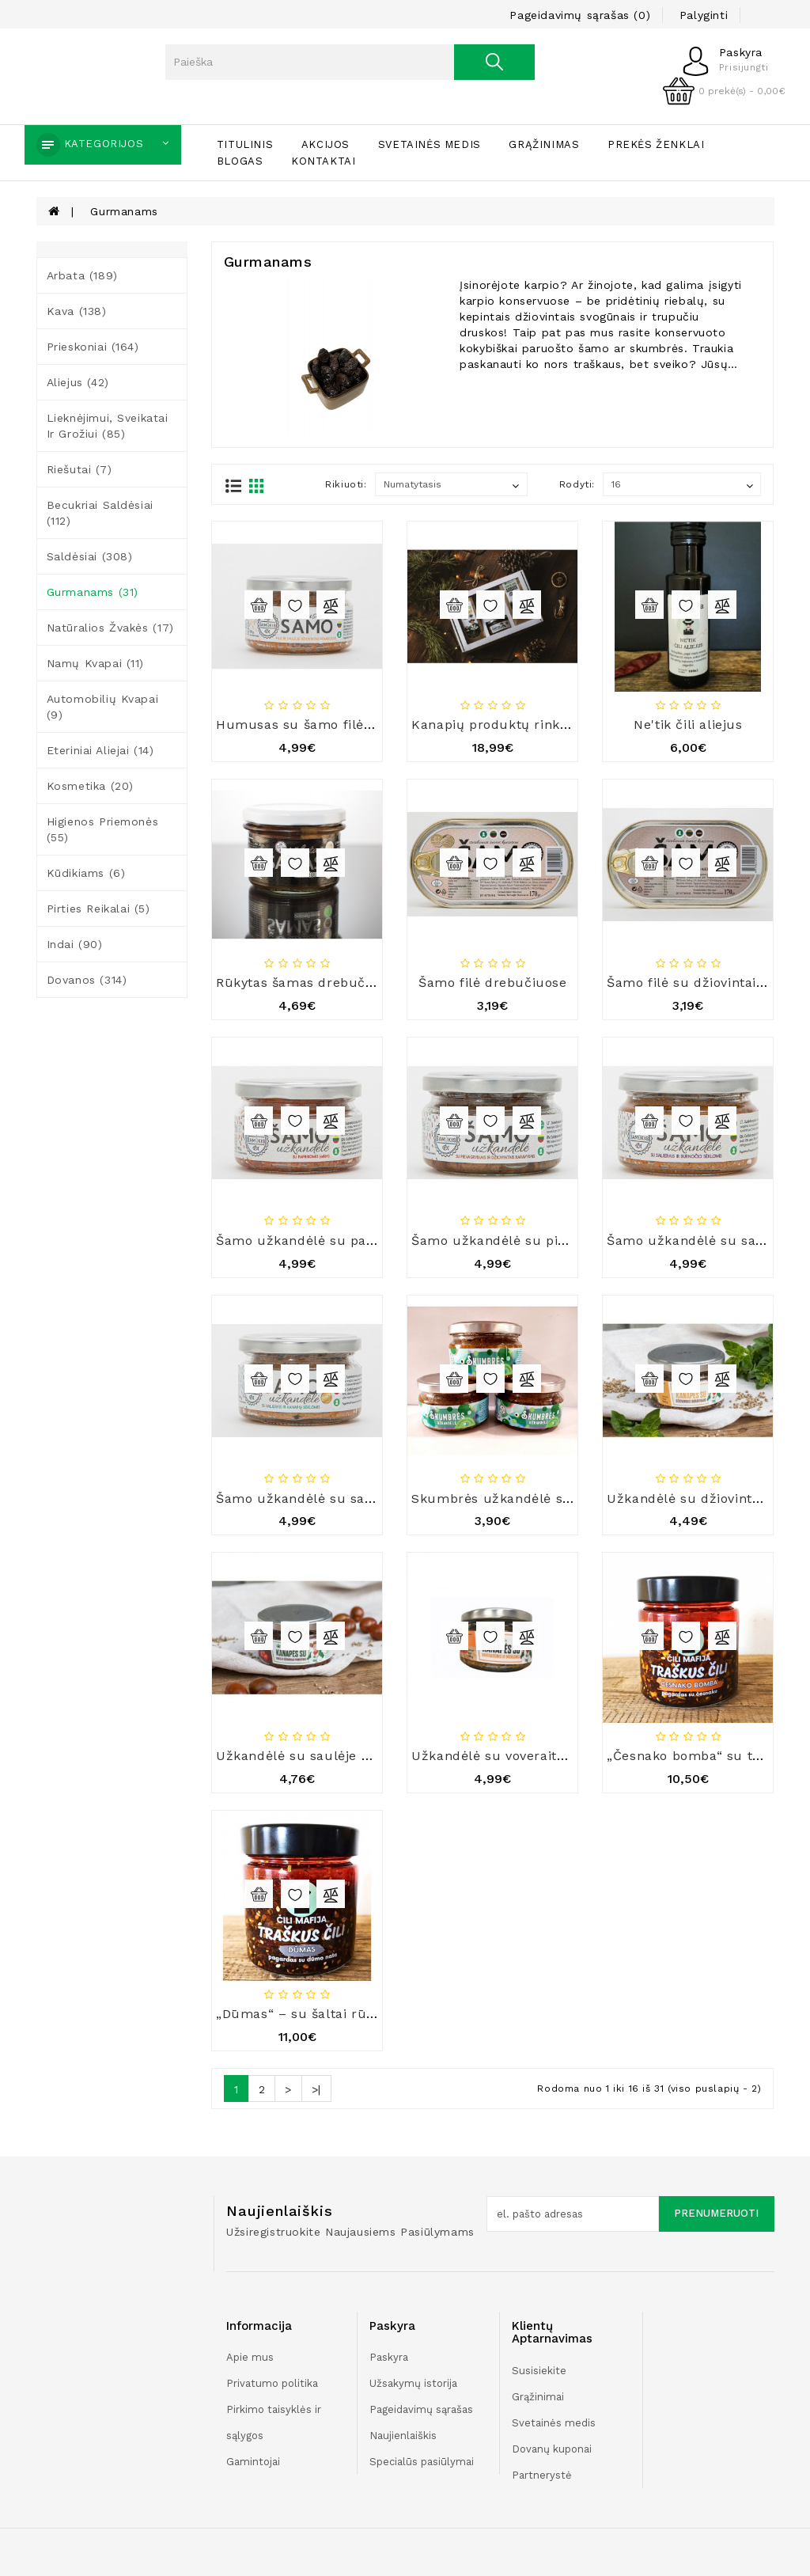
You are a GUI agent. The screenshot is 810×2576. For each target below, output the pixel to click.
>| (316, 2089)
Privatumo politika (272, 2383)
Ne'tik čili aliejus (688, 724)
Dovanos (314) (87, 979)
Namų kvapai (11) (96, 663)
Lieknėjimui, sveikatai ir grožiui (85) (107, 426)
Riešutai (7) (79, 469)
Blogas (240, 161)
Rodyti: (577, 484)
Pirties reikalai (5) (98, 908)
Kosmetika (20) (90, 786)
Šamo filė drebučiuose (492, 982)
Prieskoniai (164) (93, 346)
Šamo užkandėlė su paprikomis (319, 1240)
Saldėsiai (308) (90, 556)
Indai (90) (75, 944)
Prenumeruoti (716, 2213)
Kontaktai (323, 161)
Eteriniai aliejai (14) (100, 750)
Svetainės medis (429, 144)
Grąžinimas (544, 144)
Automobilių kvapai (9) (103, 706)
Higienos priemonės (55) (103, 829)
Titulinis (245, 144)
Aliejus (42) (78, 382)
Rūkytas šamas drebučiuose (308, 982)
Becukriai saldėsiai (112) (100, 513)
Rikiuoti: (345, 484)
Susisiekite (539, 2371)
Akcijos (325, 144)
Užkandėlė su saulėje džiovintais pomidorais (362, 1755)
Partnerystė (542, 2475)
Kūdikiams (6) (86, 873)
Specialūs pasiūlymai (421, 2462)
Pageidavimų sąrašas (421, 2409)
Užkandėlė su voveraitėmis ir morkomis (541, 1755)
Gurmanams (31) (92, 592)
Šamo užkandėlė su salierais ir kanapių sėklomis (376, 1498)
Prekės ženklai (656, 144)
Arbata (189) (82, 275)
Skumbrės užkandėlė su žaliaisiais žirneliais (556, 1498)
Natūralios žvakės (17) (110, 627)
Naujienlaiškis (403, 2435)
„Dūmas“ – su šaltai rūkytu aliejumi (334, 2013)
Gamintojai (253, 2462)
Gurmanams (123, 211)
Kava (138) (77, 311)
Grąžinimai (538, 2397)
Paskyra (388, 2357)
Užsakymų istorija (413, 2383)
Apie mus (250, 2357)
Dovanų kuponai (552, 2449)
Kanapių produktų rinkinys (498, 724)
